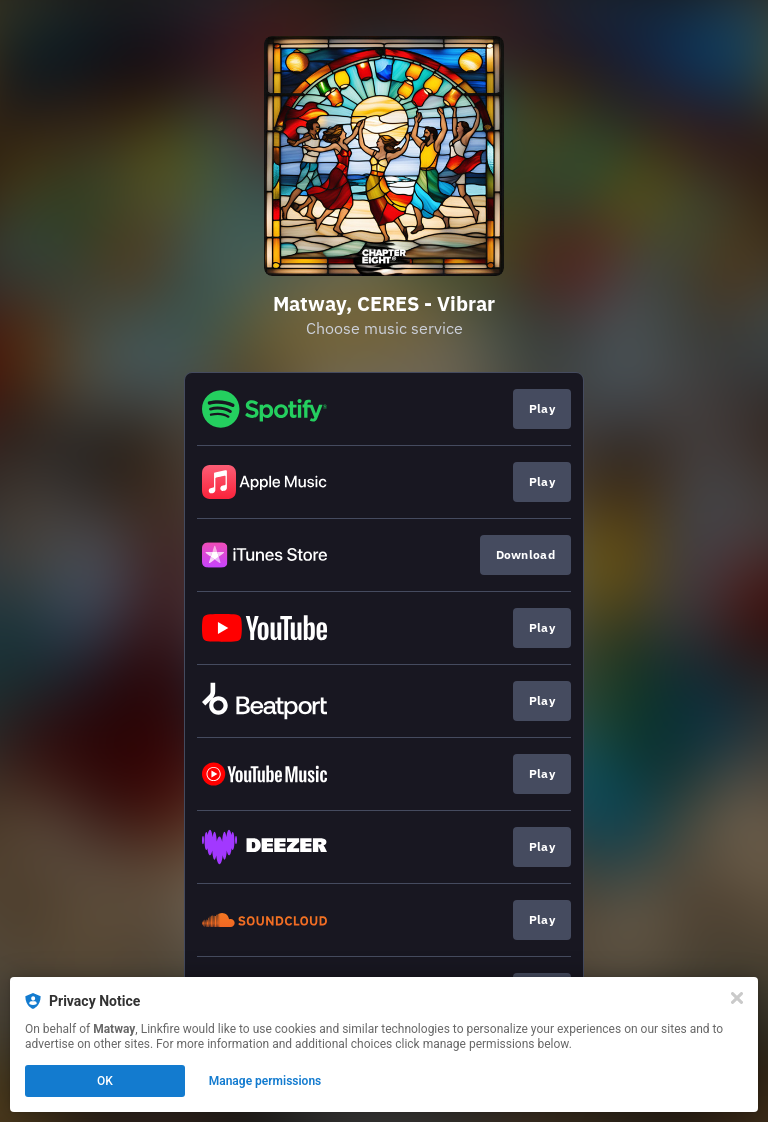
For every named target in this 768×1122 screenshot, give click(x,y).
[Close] (737, 998)
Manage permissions (265, 1081)
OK (105, 1081)
